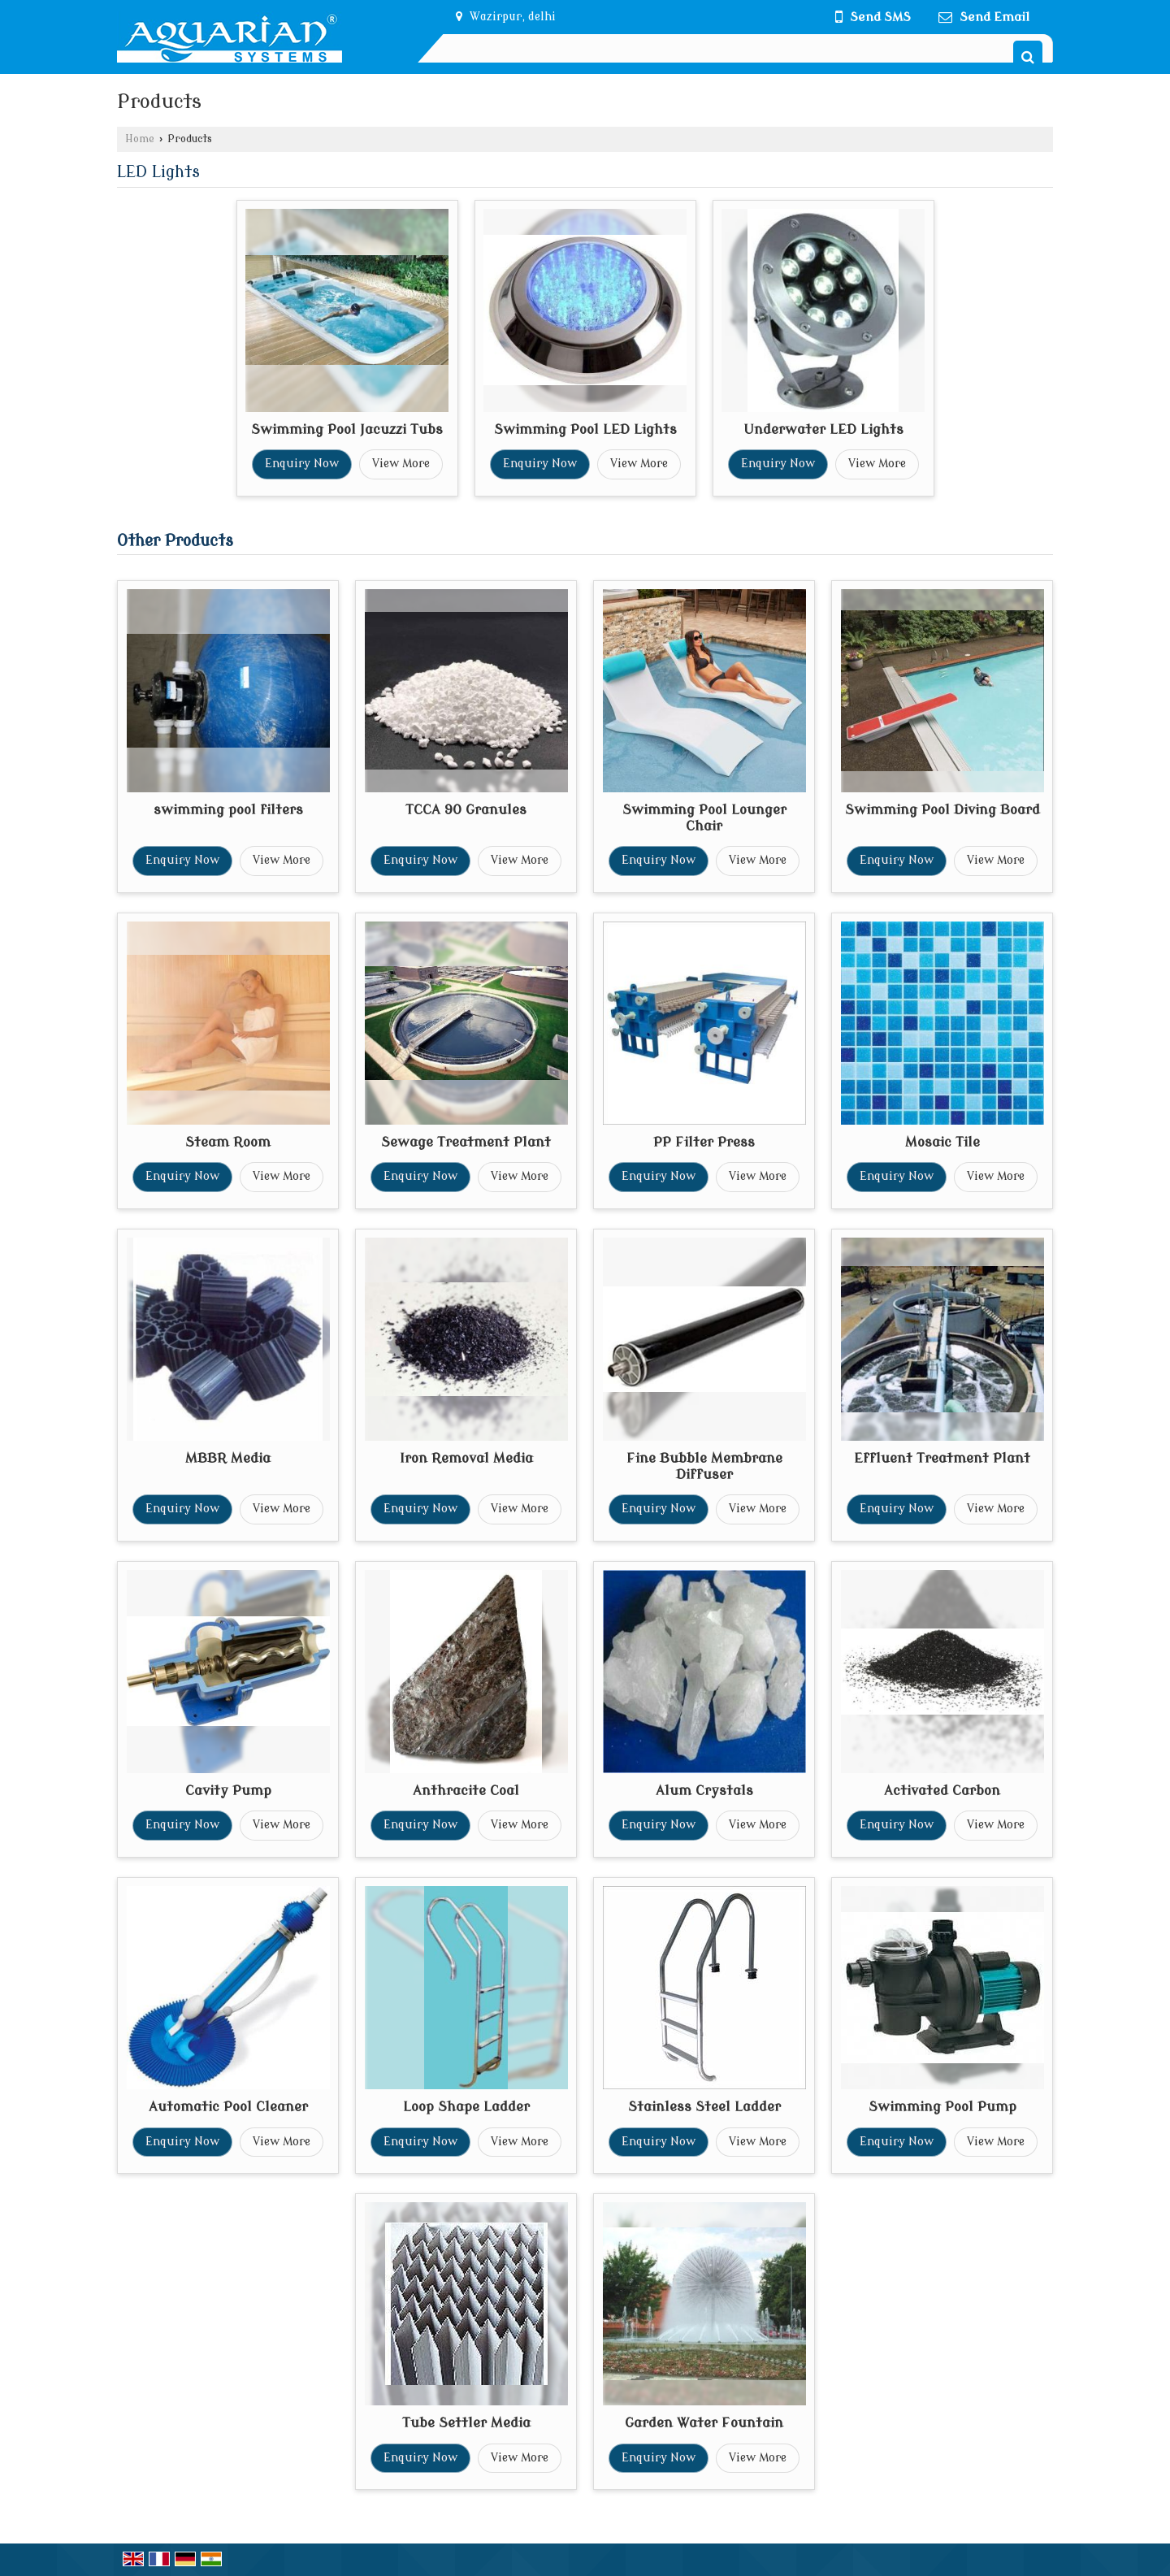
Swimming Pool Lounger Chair (704, 818)
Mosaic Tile (942, 1142)
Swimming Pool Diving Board (942, 809)
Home (139, 139)
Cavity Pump (228, 1790)
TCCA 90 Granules (465, 809)
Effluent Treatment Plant (942, 1458)
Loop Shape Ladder (466, 2106)
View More (401, 464)
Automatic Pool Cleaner (228, 2106)
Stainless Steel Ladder (704, 2106)
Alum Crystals (704, 1790)
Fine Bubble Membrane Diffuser (704, 1466)
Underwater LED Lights (823, 429)
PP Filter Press (704, 1142)
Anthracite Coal (466, 1790)
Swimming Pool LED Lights (585, 429)
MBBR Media (228, 1458)
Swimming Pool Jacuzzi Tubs (347, 429)
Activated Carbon (942, 1790)
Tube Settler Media (466, 2423)
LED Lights (158, 172)
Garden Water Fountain (704, 2423)
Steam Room (228, 1142)
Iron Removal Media (466, 1458)
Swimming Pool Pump (942, 2106)
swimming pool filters (228, 809)
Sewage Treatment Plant (466, 1142)
